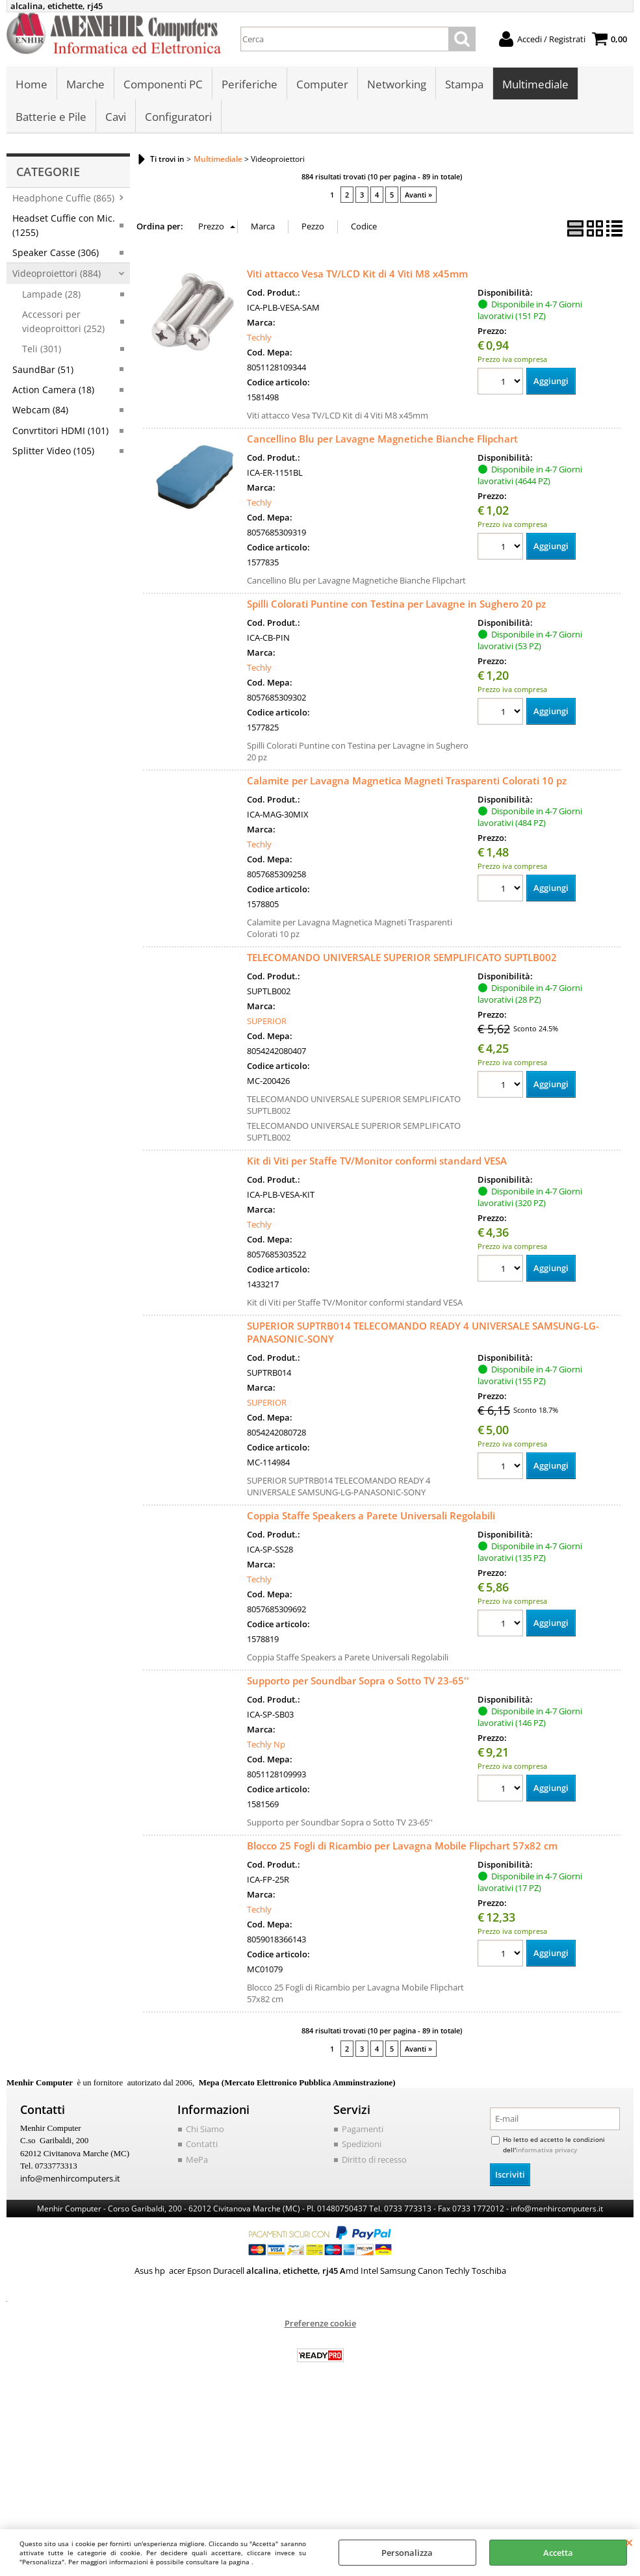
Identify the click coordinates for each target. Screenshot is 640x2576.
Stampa (464, 84)
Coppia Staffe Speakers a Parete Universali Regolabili (371, 1516)
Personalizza (407, 2552)
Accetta (558, 2552)
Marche (85, 84)
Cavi (115, 117)
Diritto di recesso (374, 2160)
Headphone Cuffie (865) (63, 198)
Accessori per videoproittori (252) (63, 322)
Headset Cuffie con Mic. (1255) (63, 225)
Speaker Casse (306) (55, 253)
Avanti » (418, 195)
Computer (322, 84)
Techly (259, 338)
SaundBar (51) (42, 370)
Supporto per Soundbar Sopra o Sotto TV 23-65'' (358, 1681)
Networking (396, 84)
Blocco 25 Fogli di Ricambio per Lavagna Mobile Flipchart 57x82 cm (402, 1846)
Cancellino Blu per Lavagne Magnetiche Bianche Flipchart (382, 439)
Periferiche (249, 84)
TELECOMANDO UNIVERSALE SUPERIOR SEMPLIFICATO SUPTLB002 (402, 957)
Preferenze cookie (320, 2324)
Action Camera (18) (53, 390)
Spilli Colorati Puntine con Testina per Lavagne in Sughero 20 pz (396, 604)
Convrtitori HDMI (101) (60, 431)
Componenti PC (163, 84)
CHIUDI (629, 2542)
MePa (197, 2160)
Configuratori (178, 117)
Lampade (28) (51, 295)
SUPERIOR (267, 1021)
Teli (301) (41, 349)
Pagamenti (362, 2129)
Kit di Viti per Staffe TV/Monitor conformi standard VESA (377, 1161)
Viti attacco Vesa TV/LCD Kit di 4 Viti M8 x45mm (357, 274)
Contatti (202, 2144)
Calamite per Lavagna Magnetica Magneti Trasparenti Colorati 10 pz (407, 781)
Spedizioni (361, 2144)
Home (31, 84)
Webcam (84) (40, 410)
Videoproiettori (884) (56, 274)
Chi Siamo (205, 2129)
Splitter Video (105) (53, 451)
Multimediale (535, 84)
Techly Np (266, 1745)
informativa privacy (546, 2150)
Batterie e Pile (51, 117)
